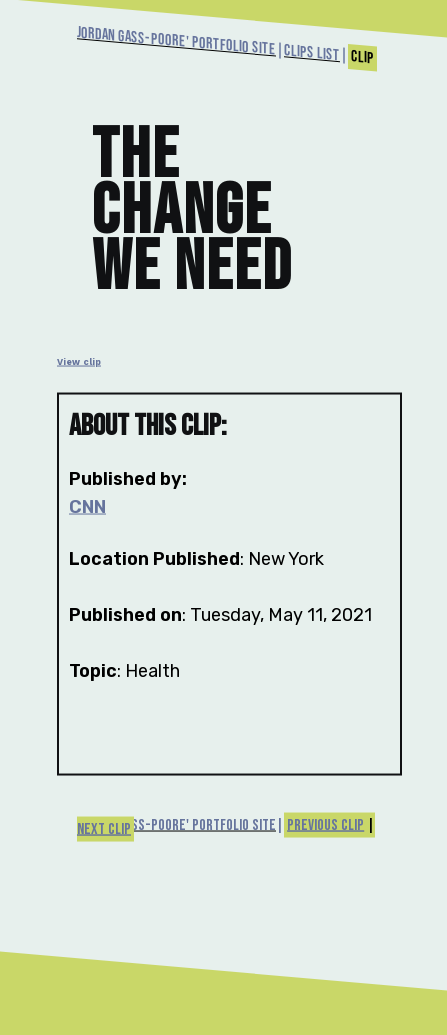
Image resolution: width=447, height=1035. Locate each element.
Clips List (312, 53)
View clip (79, 361)
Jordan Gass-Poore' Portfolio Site (176, 41)
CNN (87, 506)
